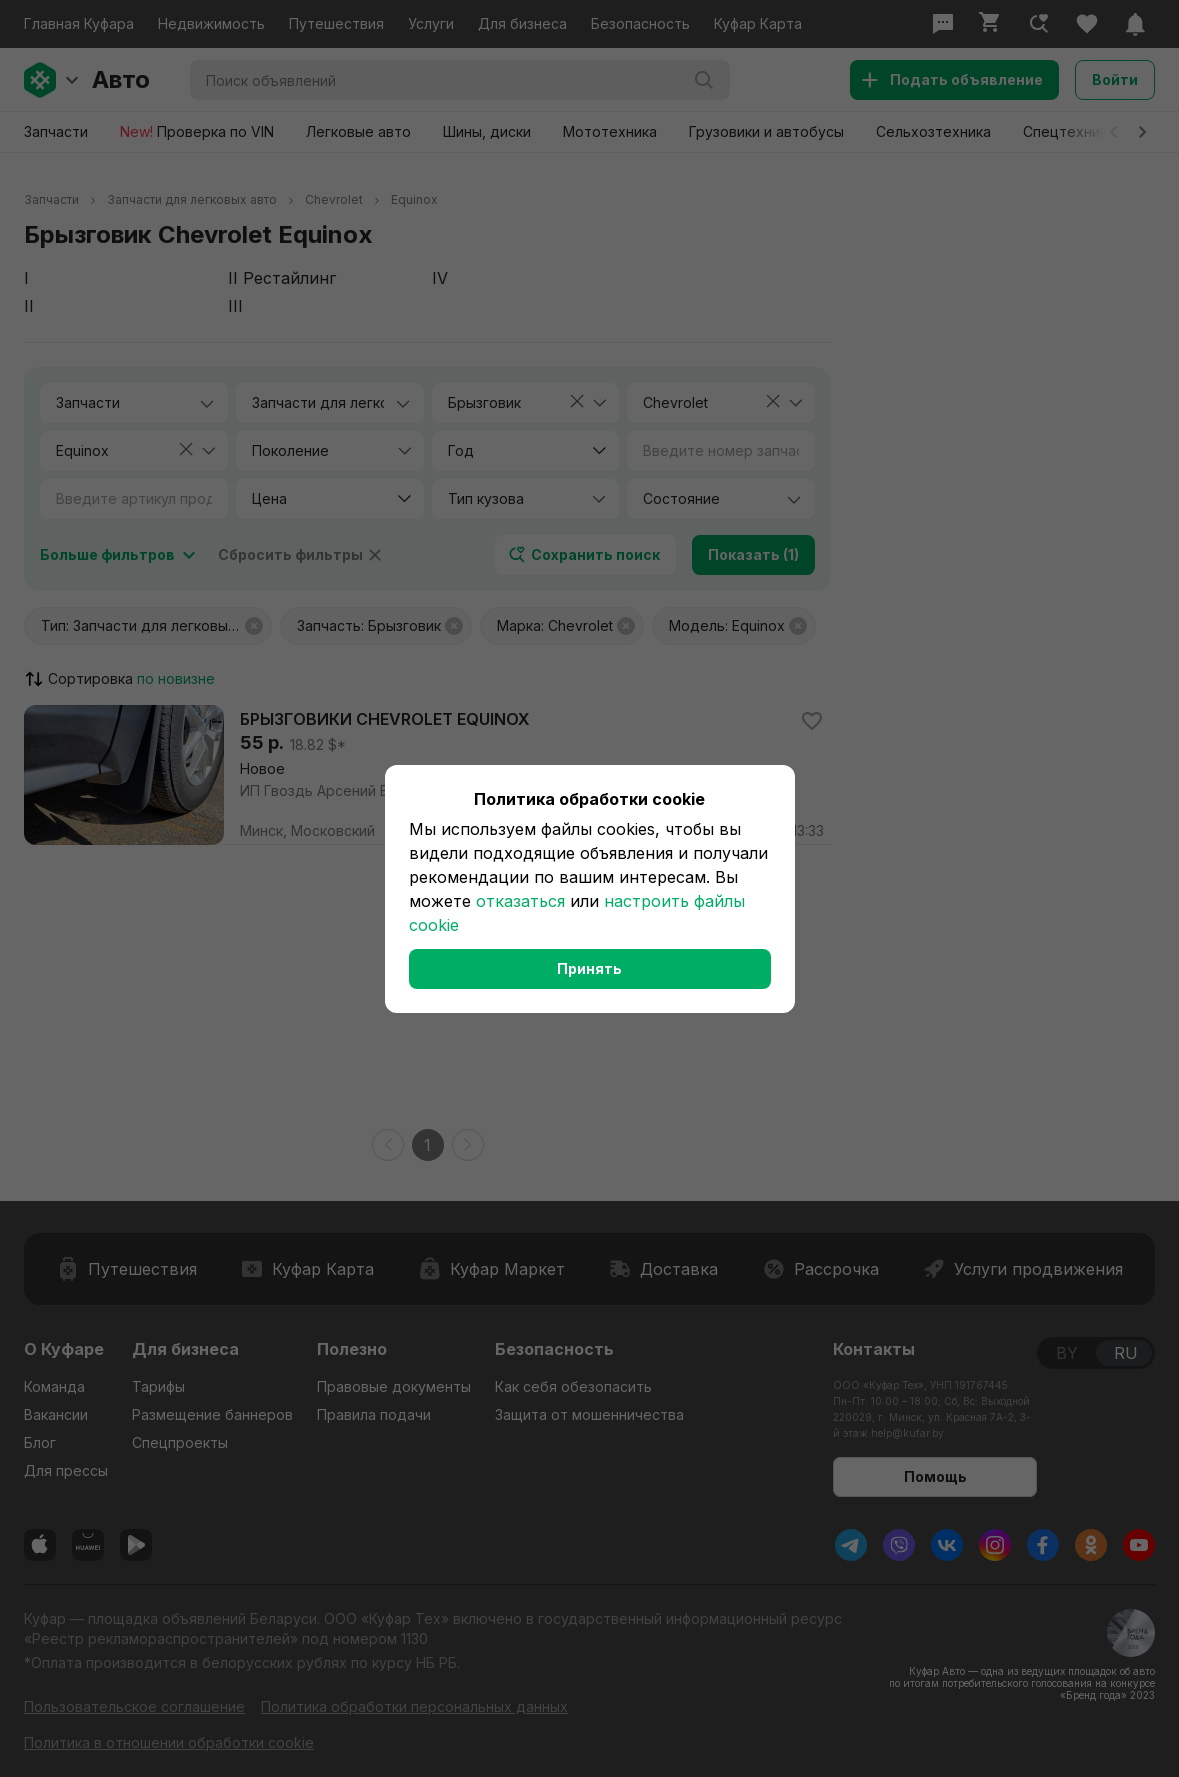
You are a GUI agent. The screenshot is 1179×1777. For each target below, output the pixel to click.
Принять (589, 968)
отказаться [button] (520, 901)
